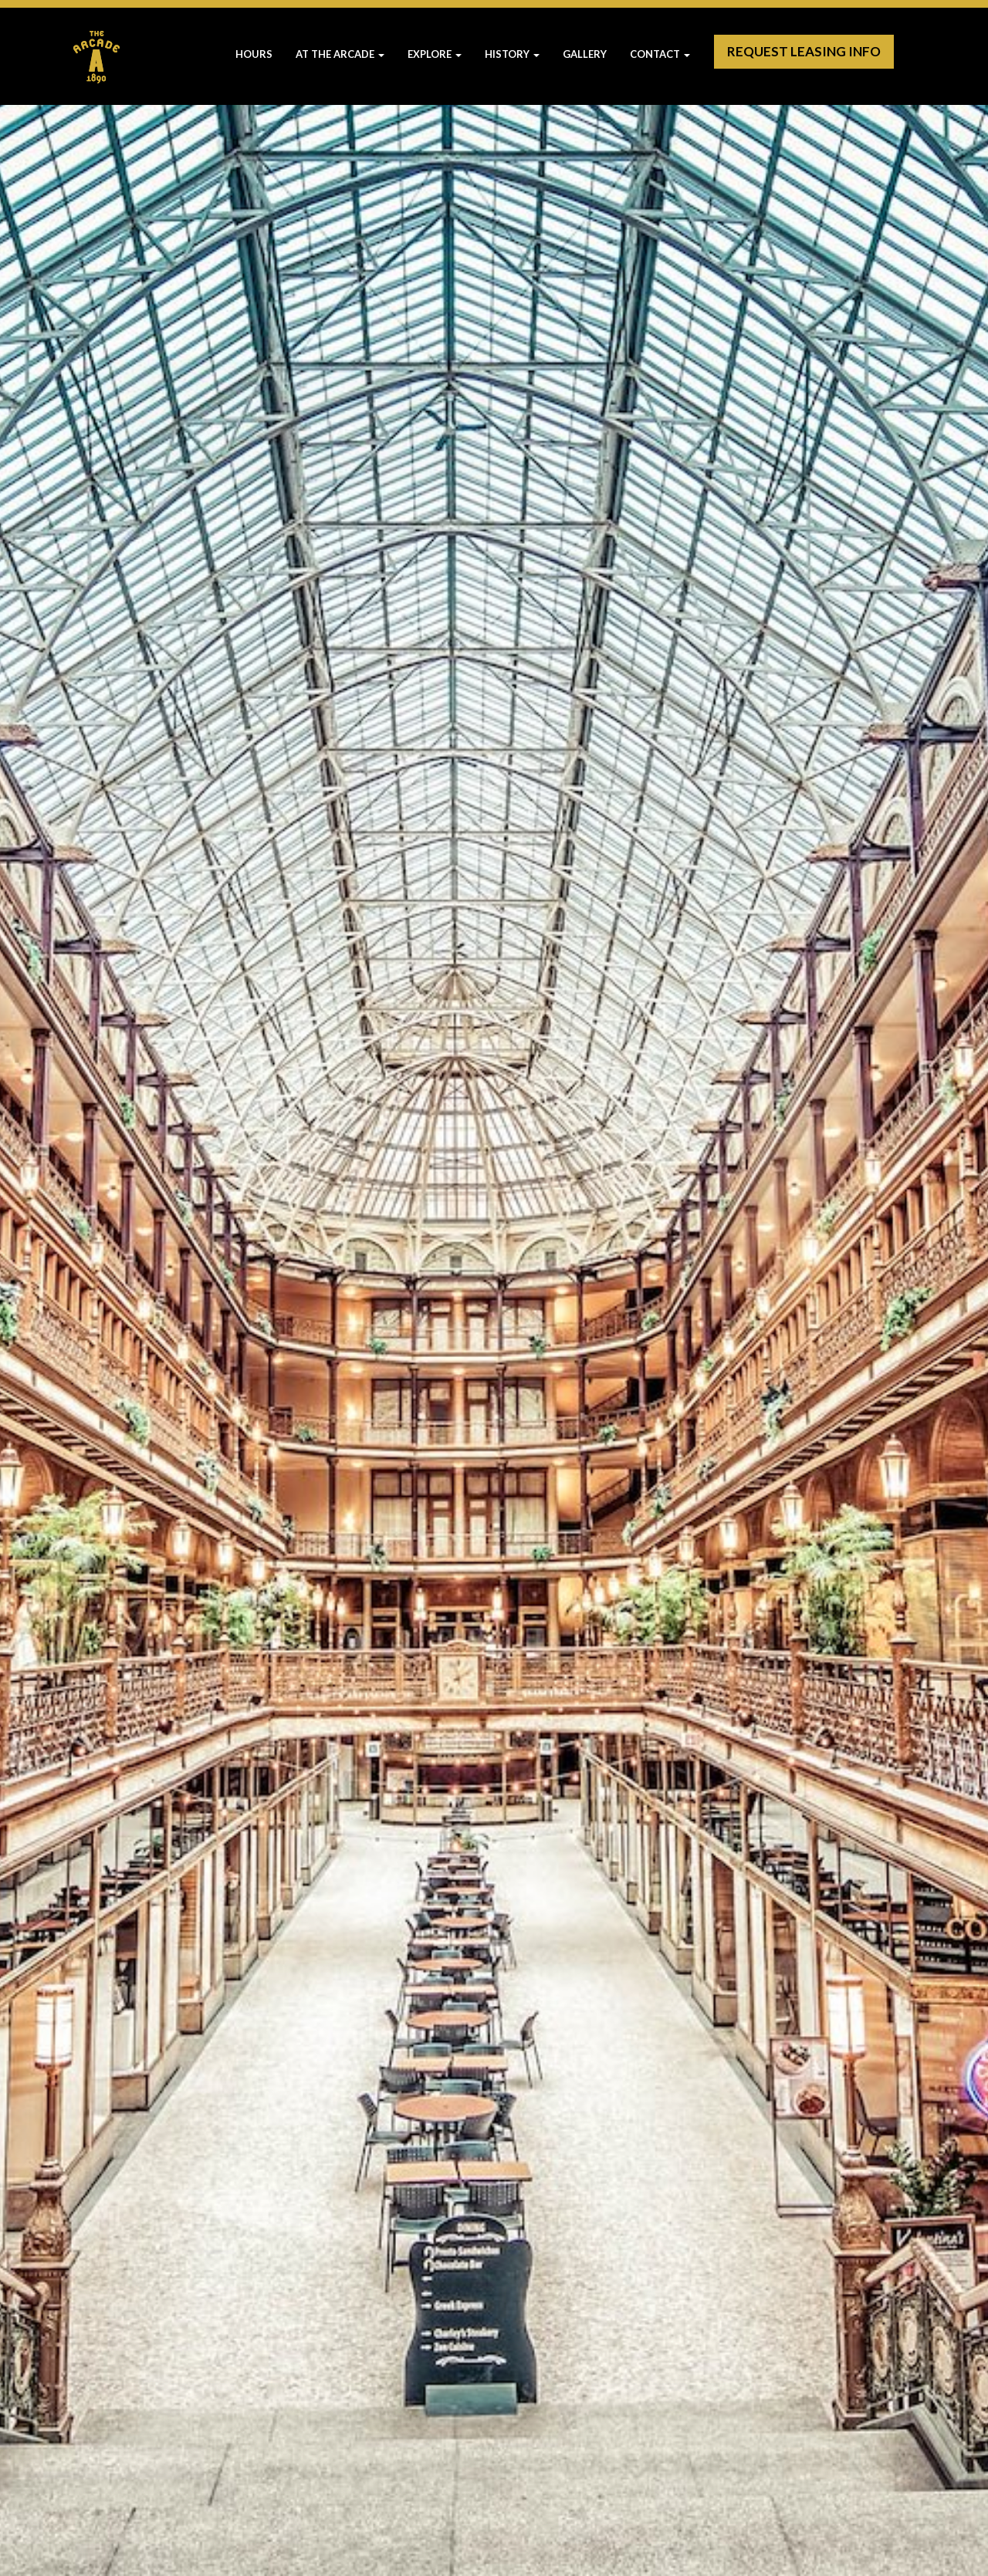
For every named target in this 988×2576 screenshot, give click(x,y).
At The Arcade (340, 54)
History (512, 54)
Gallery (585, 54)
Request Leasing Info (803, 50)
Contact (660, 54)
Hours (253, 54)
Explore (435, 54)
